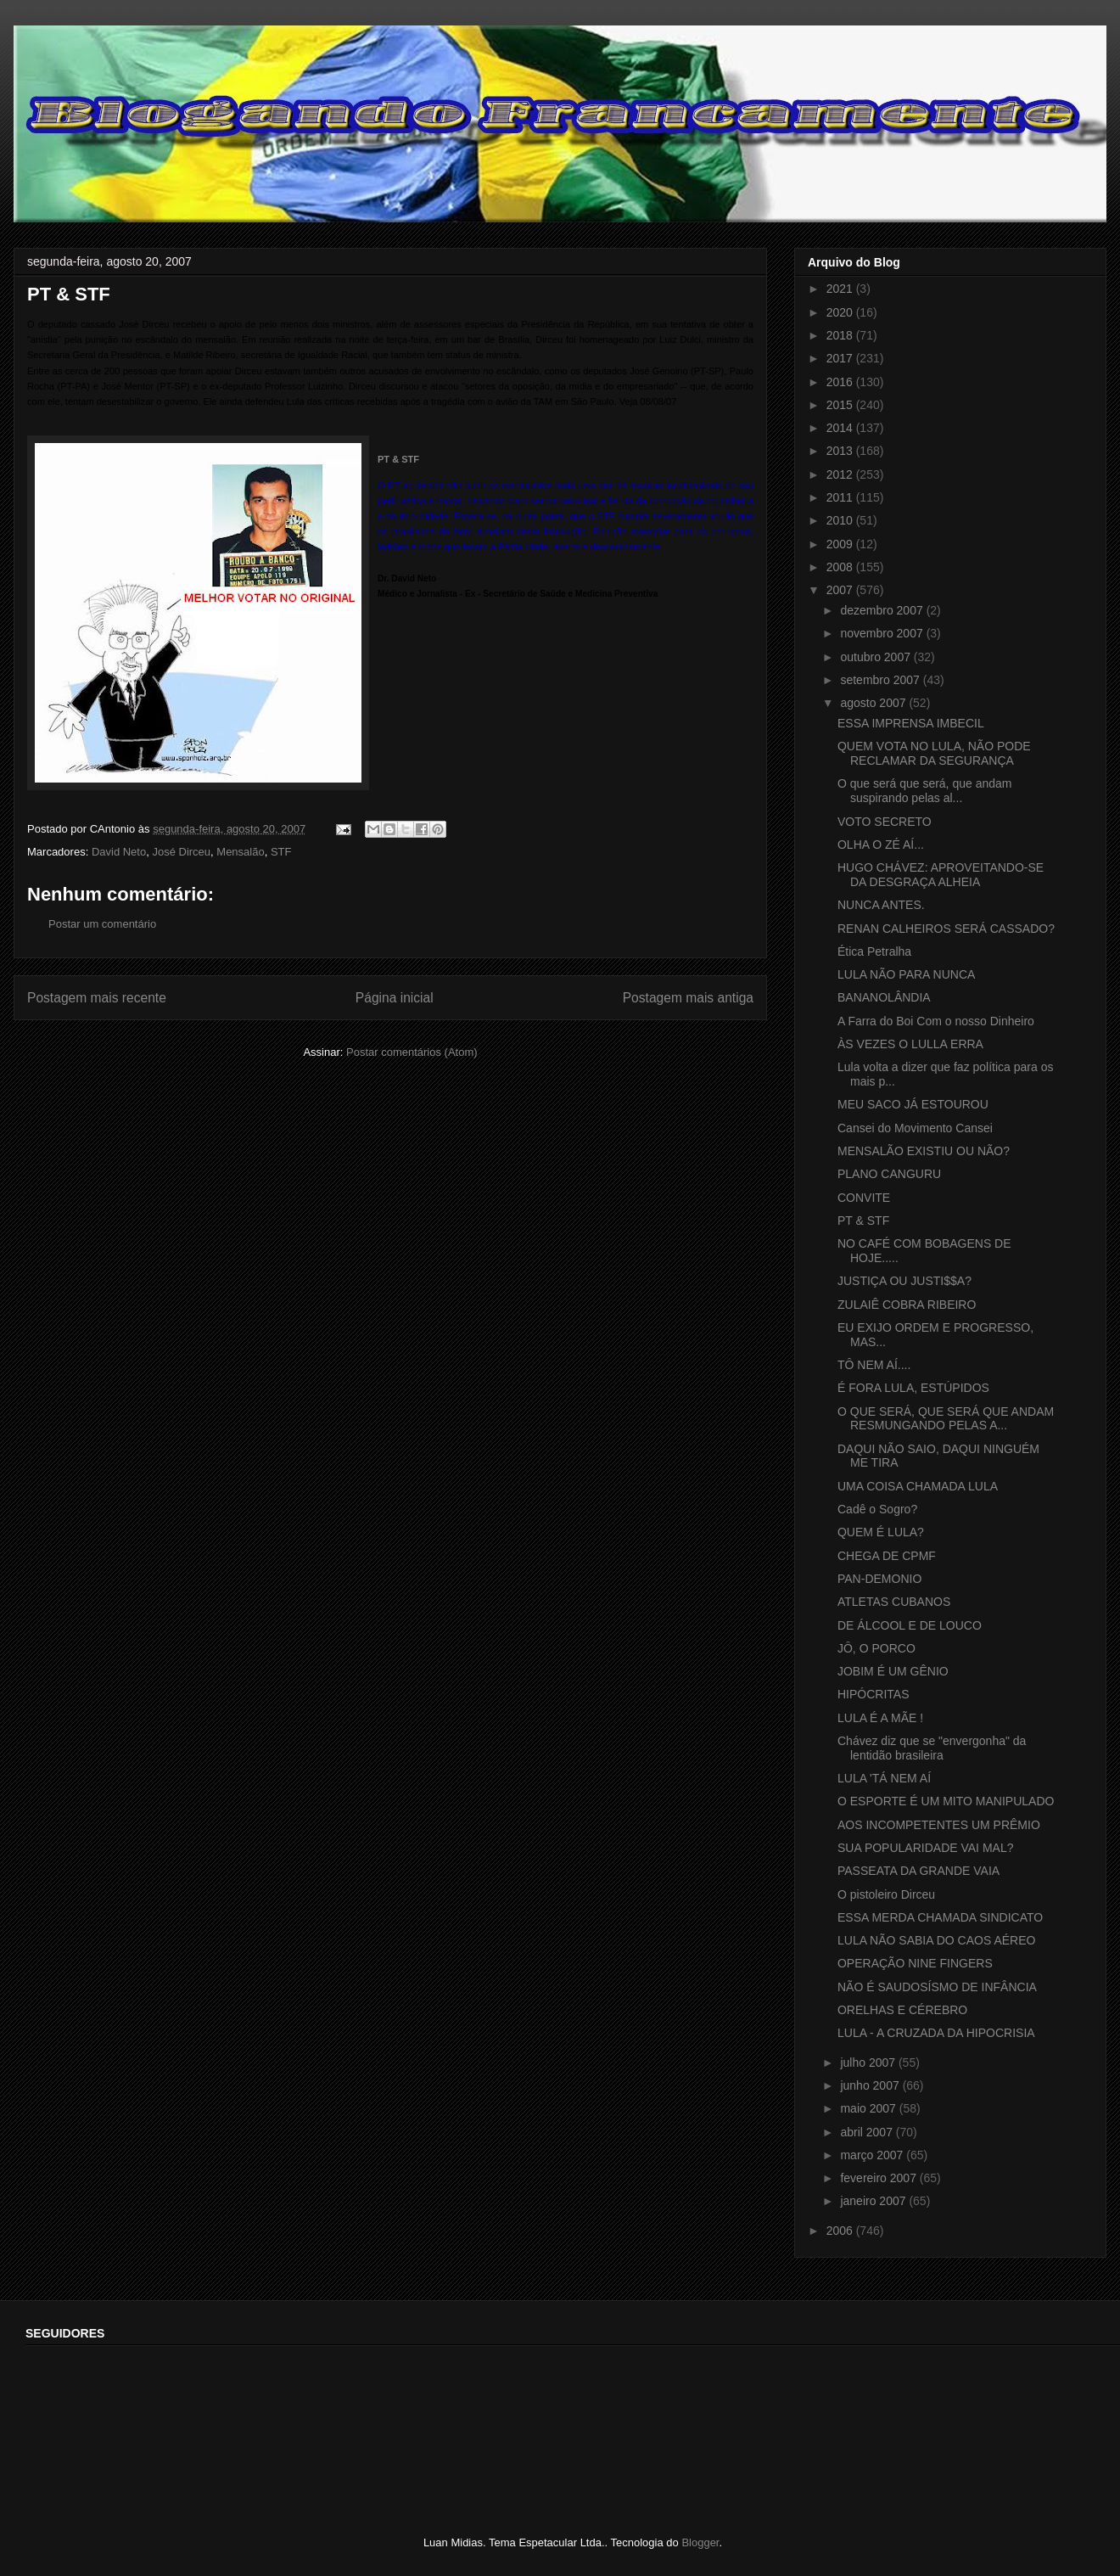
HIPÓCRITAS (873, 1694)
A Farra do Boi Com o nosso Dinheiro (935, 1021)
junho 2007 (871, 2085)
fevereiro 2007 (879, 2178)
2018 (841, 335)
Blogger (700, 2542)
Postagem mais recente (96, 998)
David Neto (119, 851)
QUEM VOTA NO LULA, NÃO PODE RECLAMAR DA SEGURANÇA (934, 753)
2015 (841, 405)
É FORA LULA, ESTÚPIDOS (913, 1388)
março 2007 (873, 2155)
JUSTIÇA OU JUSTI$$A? (904, 1281)
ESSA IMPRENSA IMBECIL (910, 723)
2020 (841, 312)
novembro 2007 (883, 633)
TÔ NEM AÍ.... (873, 1365)
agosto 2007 (874, 703)
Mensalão (240, 851)
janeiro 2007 (874, 2201)
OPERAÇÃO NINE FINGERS (915, 1963)
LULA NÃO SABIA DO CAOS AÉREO (936, 1940)
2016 (841, 382)
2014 (841, 428)
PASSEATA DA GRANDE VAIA (918, 1870)
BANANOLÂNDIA (884, 997)
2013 (841, 450)
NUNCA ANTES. (881, 905)
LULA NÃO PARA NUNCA (906, 974)
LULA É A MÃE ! (880, 1718)
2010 (841, 520)
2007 (841, 590)
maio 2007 (869, 2108)
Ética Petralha (874, 951)
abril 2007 (867, 2132)
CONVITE (863, 1197)
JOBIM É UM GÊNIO (893, 1671)
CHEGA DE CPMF (886, 1556)
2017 (841, 358)
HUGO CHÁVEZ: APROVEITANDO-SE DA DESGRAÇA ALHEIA (940, 875)
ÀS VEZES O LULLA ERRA (910, 1044)
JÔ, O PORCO (876, 1648)
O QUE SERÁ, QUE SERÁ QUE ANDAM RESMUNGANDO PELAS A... (945, 1419)
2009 (841, 544)
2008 (841, 567)
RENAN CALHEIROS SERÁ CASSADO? (946, 928)
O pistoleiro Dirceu (886, 1894)
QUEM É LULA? (880, 1532)
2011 (841, 497)
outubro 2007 (876, 657)
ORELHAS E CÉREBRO (902, 2010)
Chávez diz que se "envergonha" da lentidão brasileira (931, 1748)
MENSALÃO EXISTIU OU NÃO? (923, 1151)
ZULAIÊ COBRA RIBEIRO (906, 1304)
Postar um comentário (102, 924)
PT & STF (398, 459)
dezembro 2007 (883, 610)
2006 (841, 2230)
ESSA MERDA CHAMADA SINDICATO (940, 1917)
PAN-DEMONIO (879, 1578)
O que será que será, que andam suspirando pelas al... (924, 791)
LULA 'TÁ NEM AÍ (884, 1778)
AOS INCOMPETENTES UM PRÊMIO (938, 1825)
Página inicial (395, 998)
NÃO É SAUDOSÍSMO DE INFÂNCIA (937, 1987)
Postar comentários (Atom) (412, 1052)
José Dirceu (181, 851)
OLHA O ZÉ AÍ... (880, 844)
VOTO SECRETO (884, 821)
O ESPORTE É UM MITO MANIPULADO (945, 1801)
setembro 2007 (881, 680)
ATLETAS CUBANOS (893, 1601)
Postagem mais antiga (688, 998)
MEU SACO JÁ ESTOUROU (912, 1104)
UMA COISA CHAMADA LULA (917, 1486)
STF (281, 851)
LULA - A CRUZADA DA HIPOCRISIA (936, 2033)
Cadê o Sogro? (877, 1509)
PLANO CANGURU (889, 1174)
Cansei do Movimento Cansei (915, 1128)
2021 (841, 288)
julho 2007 (869, 2062)
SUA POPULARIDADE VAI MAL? (925, 1848)
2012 (841, 474)
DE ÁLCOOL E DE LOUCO (909, 1625)
